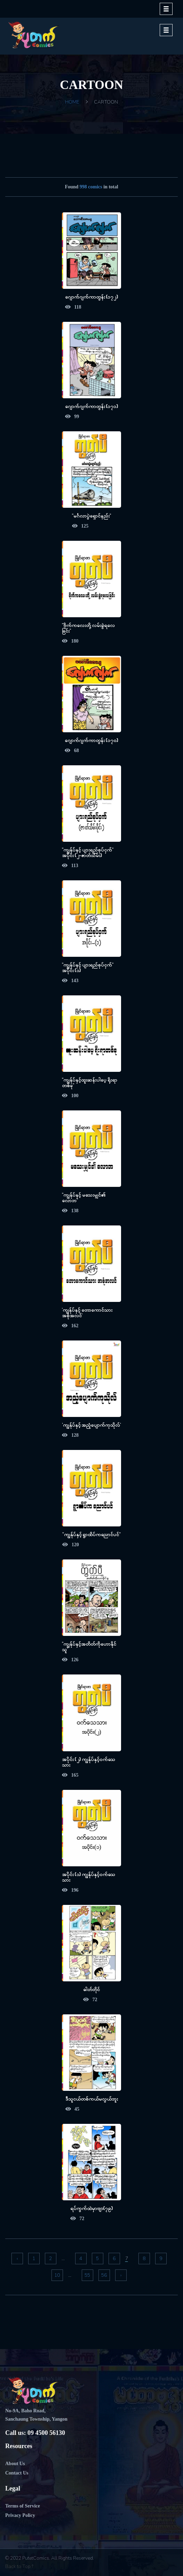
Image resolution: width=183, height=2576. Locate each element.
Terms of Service (22, 2506)
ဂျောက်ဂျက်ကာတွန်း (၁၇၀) (91, 740)
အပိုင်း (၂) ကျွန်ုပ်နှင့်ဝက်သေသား (88, 1762)
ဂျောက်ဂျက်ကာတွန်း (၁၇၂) (91, 297)
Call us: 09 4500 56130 (35, 2432)
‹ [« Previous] (17, 2258)
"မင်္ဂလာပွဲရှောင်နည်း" (91, 516)
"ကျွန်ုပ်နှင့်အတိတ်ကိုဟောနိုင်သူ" (89, 1646)
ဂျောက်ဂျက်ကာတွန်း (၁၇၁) (91, 406)
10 (57, 2275)
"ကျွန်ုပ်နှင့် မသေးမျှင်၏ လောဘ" (83, 1197)
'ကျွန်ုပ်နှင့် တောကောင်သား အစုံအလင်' (87, 1312)
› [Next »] (120, 2275)
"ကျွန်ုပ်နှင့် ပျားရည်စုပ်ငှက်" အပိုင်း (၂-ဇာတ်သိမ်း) (87, 852)
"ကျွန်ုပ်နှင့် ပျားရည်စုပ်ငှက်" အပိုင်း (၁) (87, 967)
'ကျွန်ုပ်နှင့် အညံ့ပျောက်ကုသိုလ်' (91, 1425)
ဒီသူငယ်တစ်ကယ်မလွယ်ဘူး (91, 2099)
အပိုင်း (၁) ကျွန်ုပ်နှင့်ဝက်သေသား (88, 1877)
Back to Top (19, 2566)
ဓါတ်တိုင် (91, 1989)
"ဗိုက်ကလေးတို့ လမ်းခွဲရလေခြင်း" (88, 628)
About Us (15, 2463)
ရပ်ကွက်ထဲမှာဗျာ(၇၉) (91, 2208)
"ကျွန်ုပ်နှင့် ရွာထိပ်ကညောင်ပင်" (91, 1534)
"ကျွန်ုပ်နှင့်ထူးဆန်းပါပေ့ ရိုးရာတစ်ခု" (89, 1082)
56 (104, 2275)
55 (87, 2275)
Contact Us (17, 2473)
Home (72, 102)
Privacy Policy (20, 2515)
